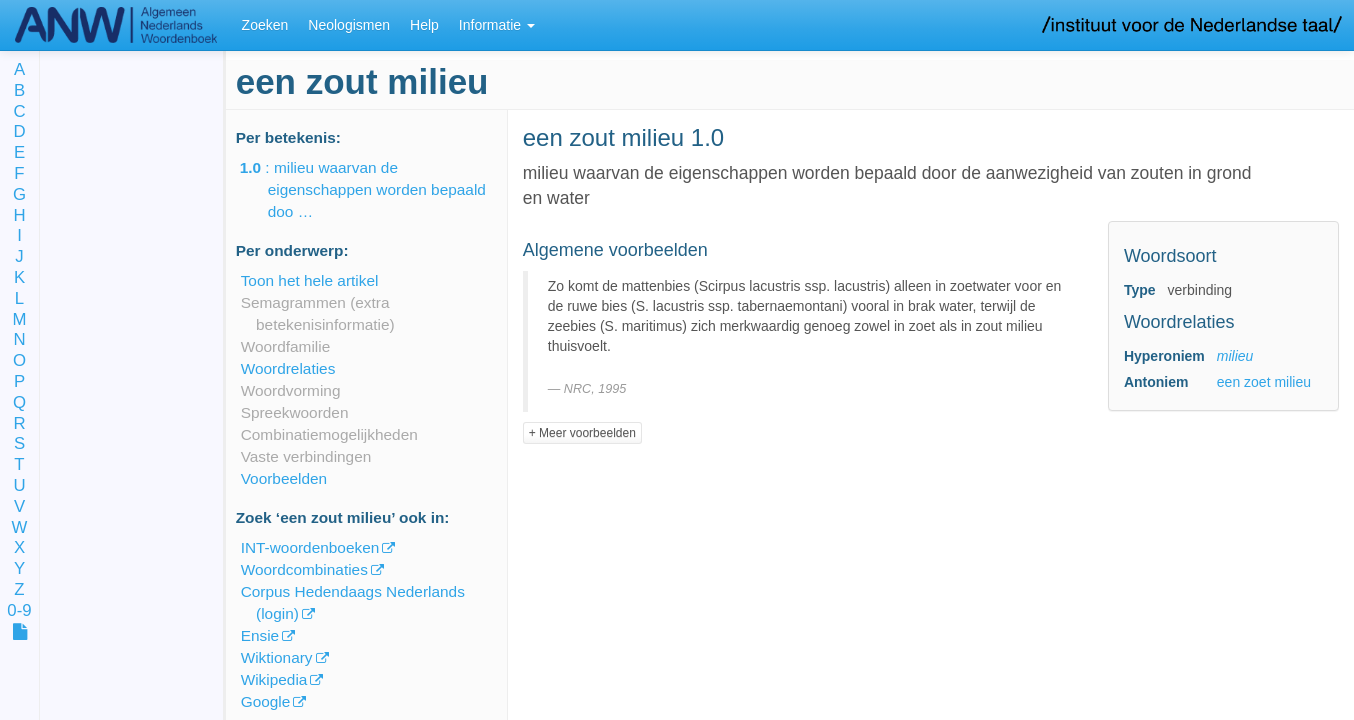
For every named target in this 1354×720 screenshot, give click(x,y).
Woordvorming (291, 390)
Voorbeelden (284, 478)
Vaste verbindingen (306, 456)
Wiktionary (277, 657)
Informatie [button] (497, 25)
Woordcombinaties (304, 569)
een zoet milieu (1264, 382)
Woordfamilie (286, 346)
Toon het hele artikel (310, 280)
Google (266, 701)
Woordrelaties (288, 368)
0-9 (19, 611)
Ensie (260, 635)
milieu (1235, 356)
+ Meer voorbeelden (582, 433)
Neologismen (349, 25)
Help (424, 25)
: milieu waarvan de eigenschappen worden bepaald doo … (377, 189)
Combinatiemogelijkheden (329, 434)
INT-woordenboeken (310, 547)
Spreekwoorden (295, 412)
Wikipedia (274, 679)
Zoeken (265, 25)
